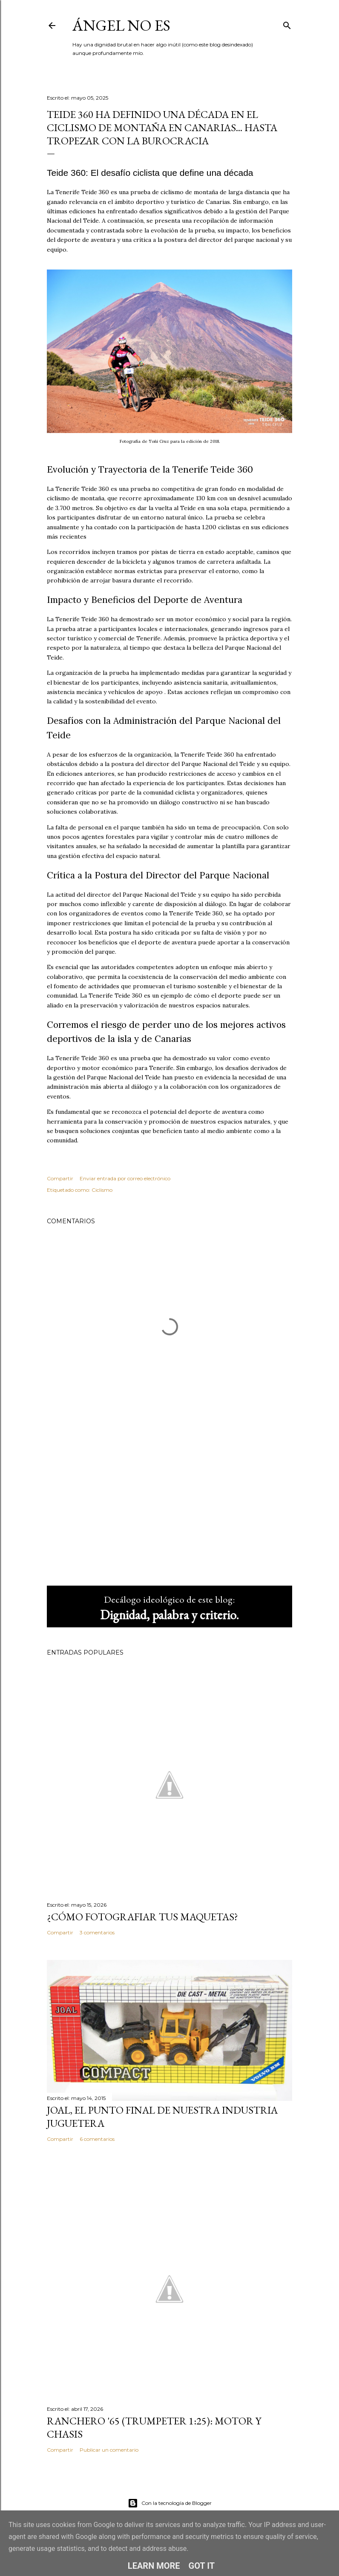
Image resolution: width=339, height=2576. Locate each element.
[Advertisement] (169, 1504)
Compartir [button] (60, 1178)
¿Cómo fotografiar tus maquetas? (142, 1916)
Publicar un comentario (109, 2450)
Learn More (154, 2566)
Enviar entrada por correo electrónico (125, 1178)
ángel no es (121, 25)
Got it (202, 2566)
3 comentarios (97, 1932)
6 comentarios (97, 2139)
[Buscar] (287, 23)
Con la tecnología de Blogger (170, 2503)
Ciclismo (102, 1190)
